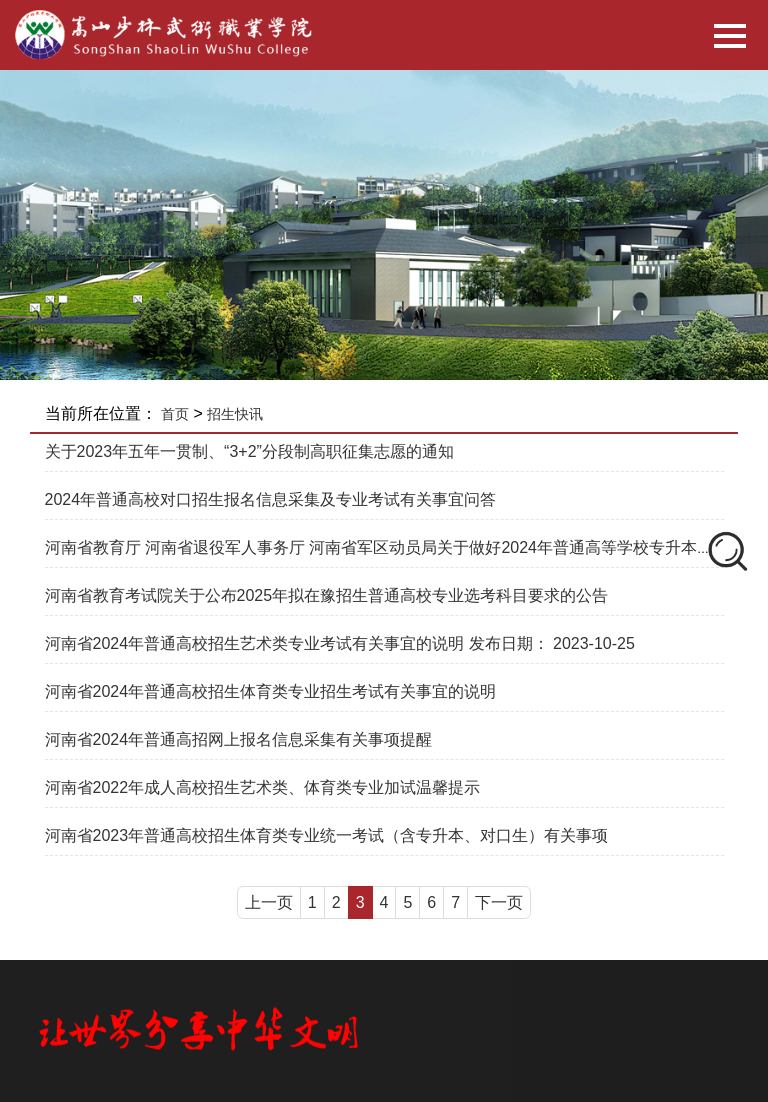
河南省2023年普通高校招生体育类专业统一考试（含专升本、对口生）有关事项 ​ (329, 835)
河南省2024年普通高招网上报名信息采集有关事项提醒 (239, 739)
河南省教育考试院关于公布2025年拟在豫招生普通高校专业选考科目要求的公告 (327, 595)
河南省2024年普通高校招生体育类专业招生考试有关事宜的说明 (271, 691)
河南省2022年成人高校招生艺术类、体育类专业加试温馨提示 (263, 787)
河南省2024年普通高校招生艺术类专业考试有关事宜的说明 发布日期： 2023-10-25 (340, 643)
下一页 (499, 902)
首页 (175, 414)
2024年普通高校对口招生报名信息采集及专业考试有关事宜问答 (271, 499)
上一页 (269, 902)
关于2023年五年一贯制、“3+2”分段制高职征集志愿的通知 (249, 451)
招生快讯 (235, 414)
